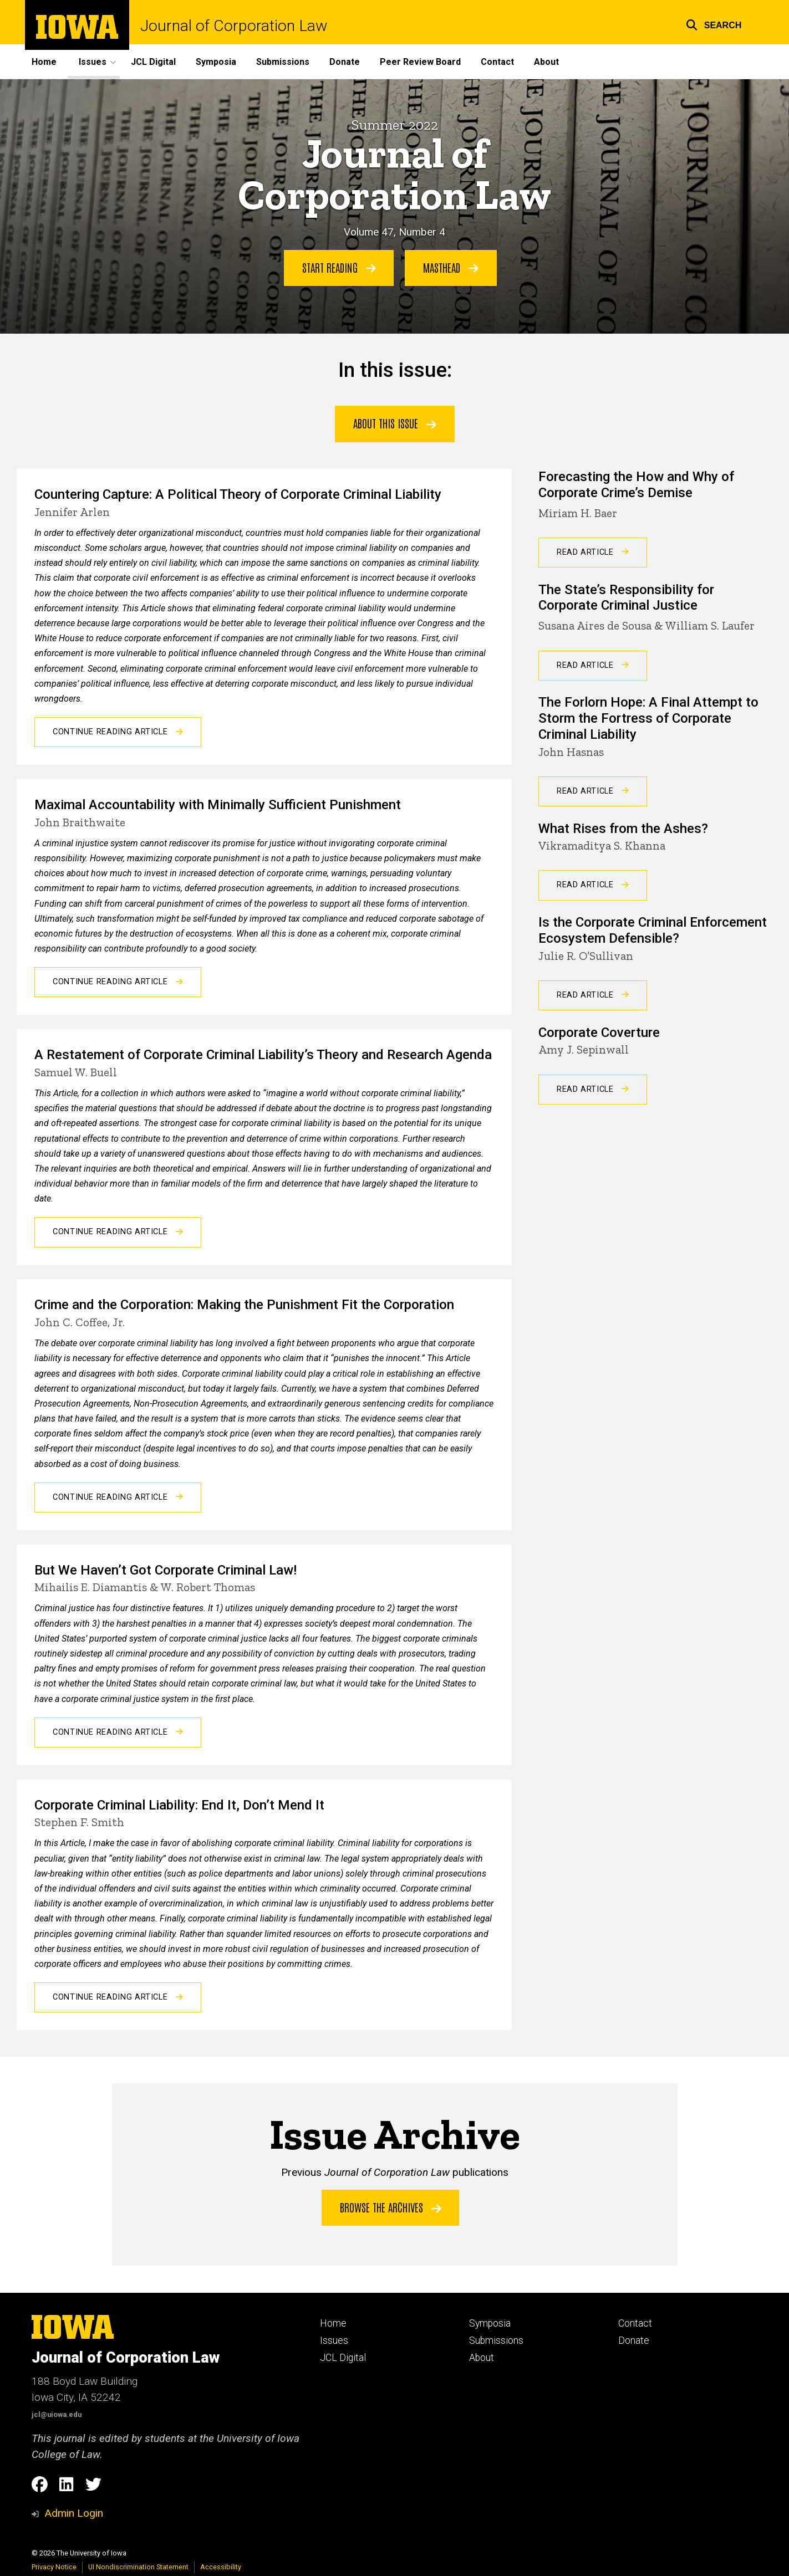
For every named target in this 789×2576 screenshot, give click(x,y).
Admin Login (73, 2513)
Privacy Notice (54, 2567)
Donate (344, 62)
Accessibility (220, 2567)
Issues (334, 2340)
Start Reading (339, 267)
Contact (497, 62)
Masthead (451, 267)
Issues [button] (92, 62)
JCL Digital (153, 62)
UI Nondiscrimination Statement (138, 2567)
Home (44, 62)
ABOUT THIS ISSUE (394, 423)
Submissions (282, 62)
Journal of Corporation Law (233, 26)
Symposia (216, 62)
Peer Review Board (420, 62)
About (546, 62)
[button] (714, 23)
